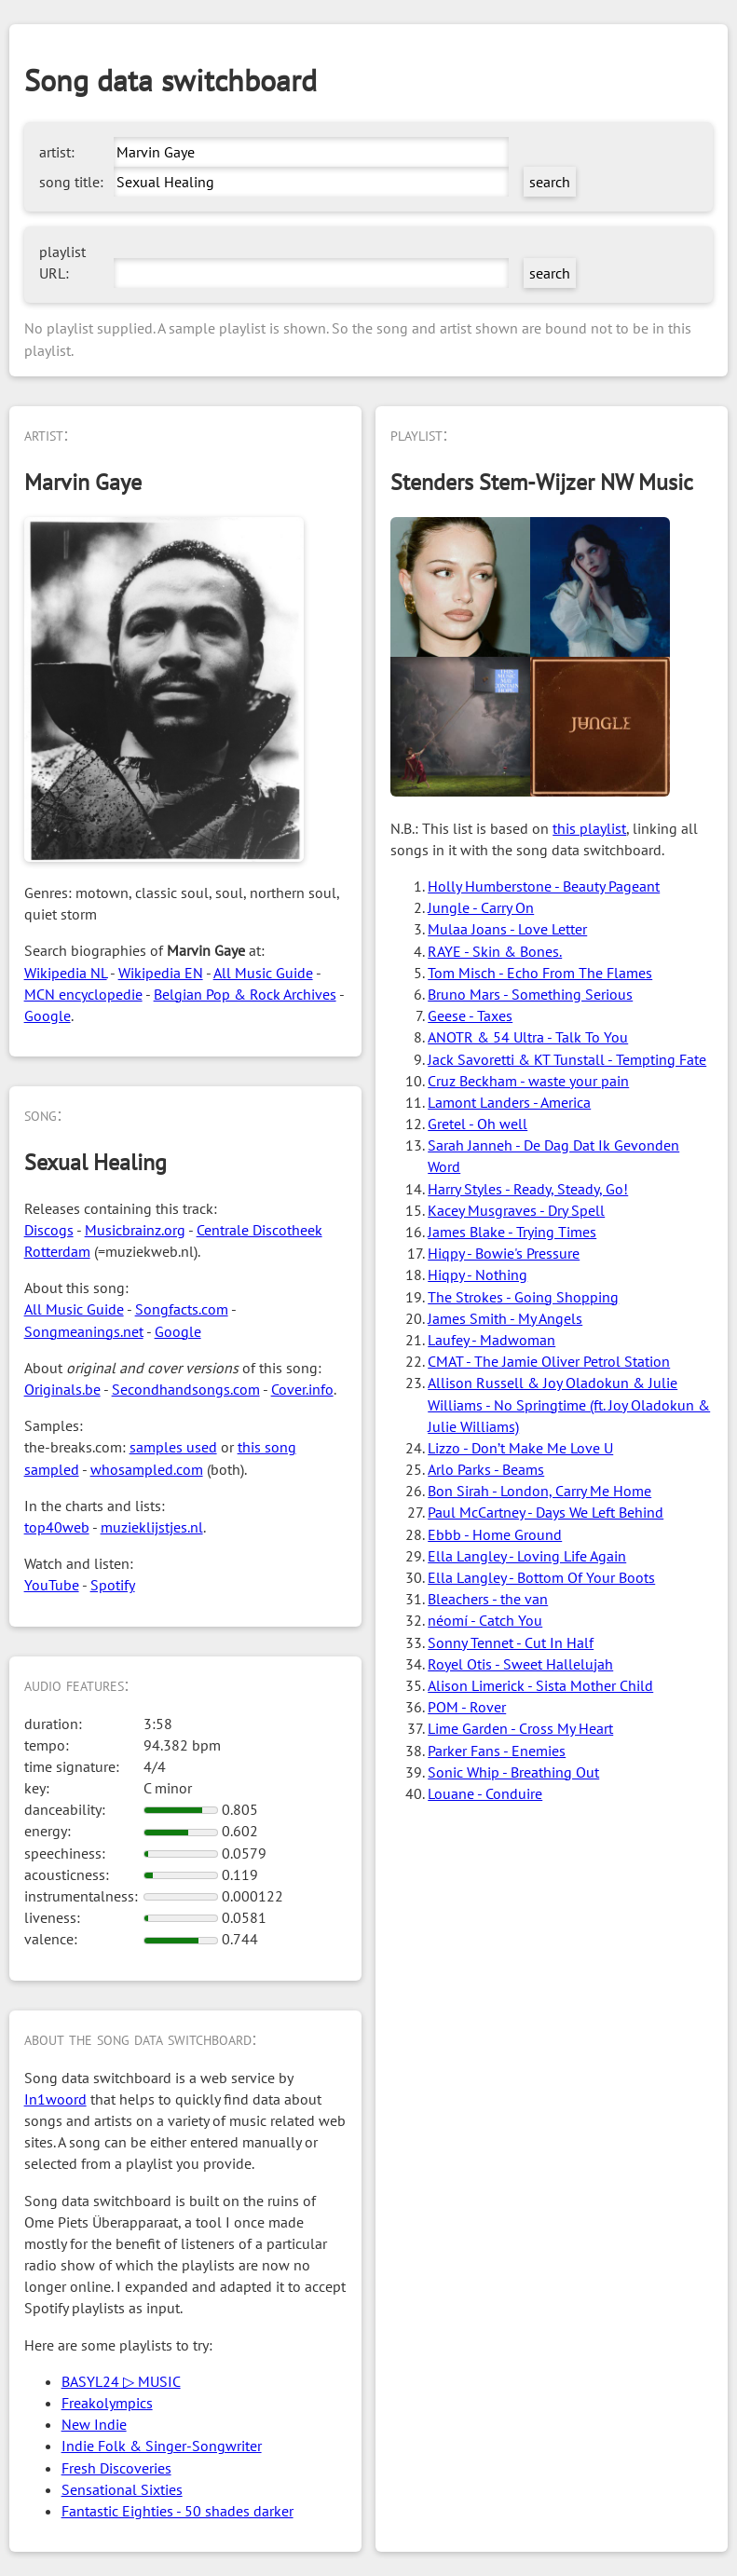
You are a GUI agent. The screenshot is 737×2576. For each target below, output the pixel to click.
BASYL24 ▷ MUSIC (121, 2381)
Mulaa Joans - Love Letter (507, 929)
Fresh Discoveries (116, 2468)
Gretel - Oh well (477, 1123)
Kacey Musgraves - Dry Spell (516, 1210)
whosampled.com (146, 1469)
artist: (57, 152)
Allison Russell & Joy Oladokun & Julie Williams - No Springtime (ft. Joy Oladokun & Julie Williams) (569, 1404)
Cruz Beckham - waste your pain (528, 1080)
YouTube (51, 1584)
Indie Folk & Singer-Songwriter (161, 2445)
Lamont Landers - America (509, 1102)
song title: (71, 181)
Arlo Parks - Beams (486, 1469)
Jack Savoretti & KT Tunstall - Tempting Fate (567, 1059)
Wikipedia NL (65, 972)
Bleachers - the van (488, 1598)
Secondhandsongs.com (186, 1389)
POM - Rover (467, 1706)
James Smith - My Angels (505, 1318)
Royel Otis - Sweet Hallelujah (520, 1664)
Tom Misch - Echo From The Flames (540, 972)
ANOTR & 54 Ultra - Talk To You (528, 1037)
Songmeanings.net (83, 1331)
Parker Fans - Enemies (497, 1750)
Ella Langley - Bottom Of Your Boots (541, 1577)
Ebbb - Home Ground (495, 1534)
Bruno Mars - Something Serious (530, 994)
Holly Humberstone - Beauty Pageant (544, 886)
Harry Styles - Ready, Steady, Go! (528, 1188)
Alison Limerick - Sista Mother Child (540, 1685)
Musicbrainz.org (135, 1229)
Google (47, 1015)
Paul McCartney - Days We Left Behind (545, 1512)
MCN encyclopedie (83, 994)
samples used (173, 1447)
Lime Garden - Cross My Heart (520, 1728)
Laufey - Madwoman (491, 1339)
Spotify (112, 1584)
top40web (56, 1527)
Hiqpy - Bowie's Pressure (504, 1253)
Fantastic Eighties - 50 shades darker (177, 2510)
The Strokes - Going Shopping (523, 1297)
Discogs (49, 1229)
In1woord (55, 2099)
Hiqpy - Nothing (477, 1274)
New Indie (94, 2424)
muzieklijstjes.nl (152, 1527)
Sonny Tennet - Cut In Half (511, 1642)
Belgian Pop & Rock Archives (245, 994)
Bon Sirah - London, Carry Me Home (539, 1490)
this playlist (589, 828)
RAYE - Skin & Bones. (495, 951)
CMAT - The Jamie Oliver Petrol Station (549, 1361)
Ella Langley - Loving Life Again (527, 1556)
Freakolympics (107, 2402)
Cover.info (302, 1389)
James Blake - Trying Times (512, 1231)
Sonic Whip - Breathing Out (513, 1772)
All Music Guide (263, 972)
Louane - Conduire (485, 1793)
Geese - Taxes (470, 1015)
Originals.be (62, 1389)
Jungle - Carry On (481, 907)
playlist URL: (62, 262)
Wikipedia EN (160, 972)
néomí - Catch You (485, 1620)
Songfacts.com (181, 1309)
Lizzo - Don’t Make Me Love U (520, 1447)
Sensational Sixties (122, 2489)
